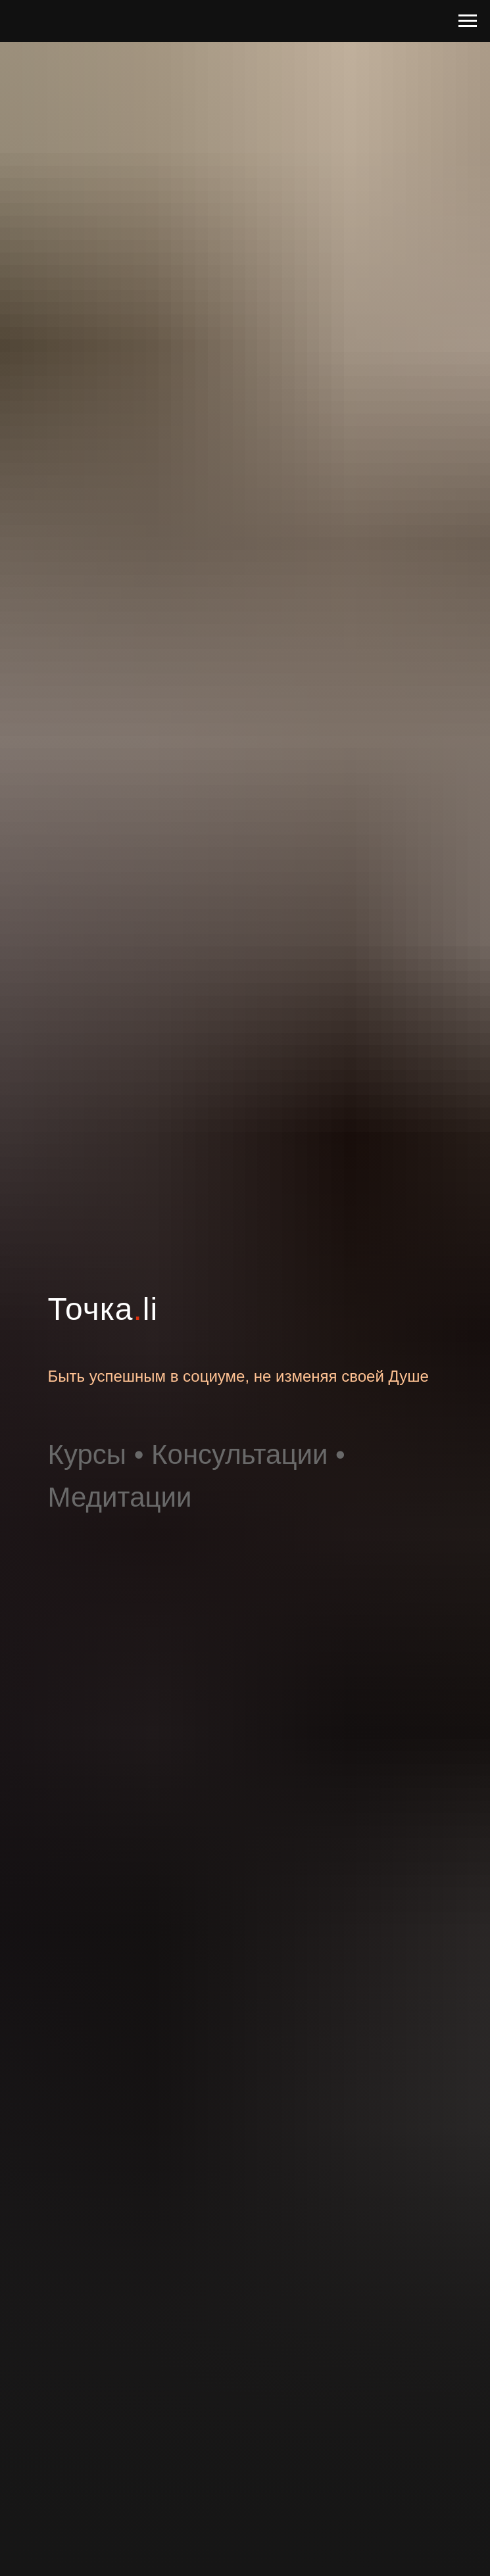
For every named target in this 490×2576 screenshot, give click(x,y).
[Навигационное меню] (467, 21)
